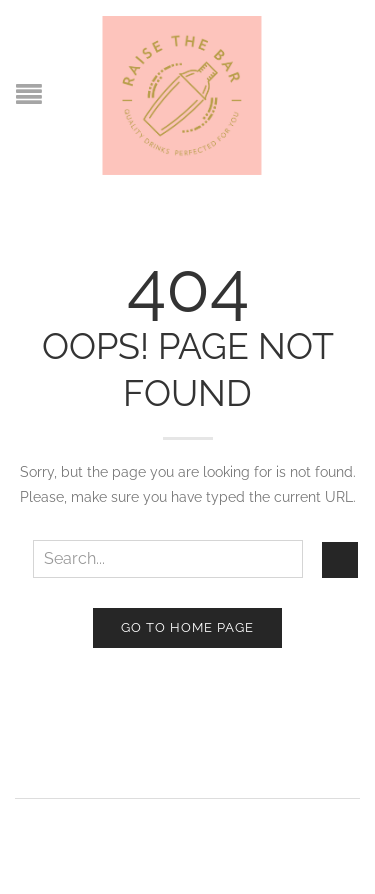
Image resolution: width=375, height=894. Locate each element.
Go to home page (187, 627)
